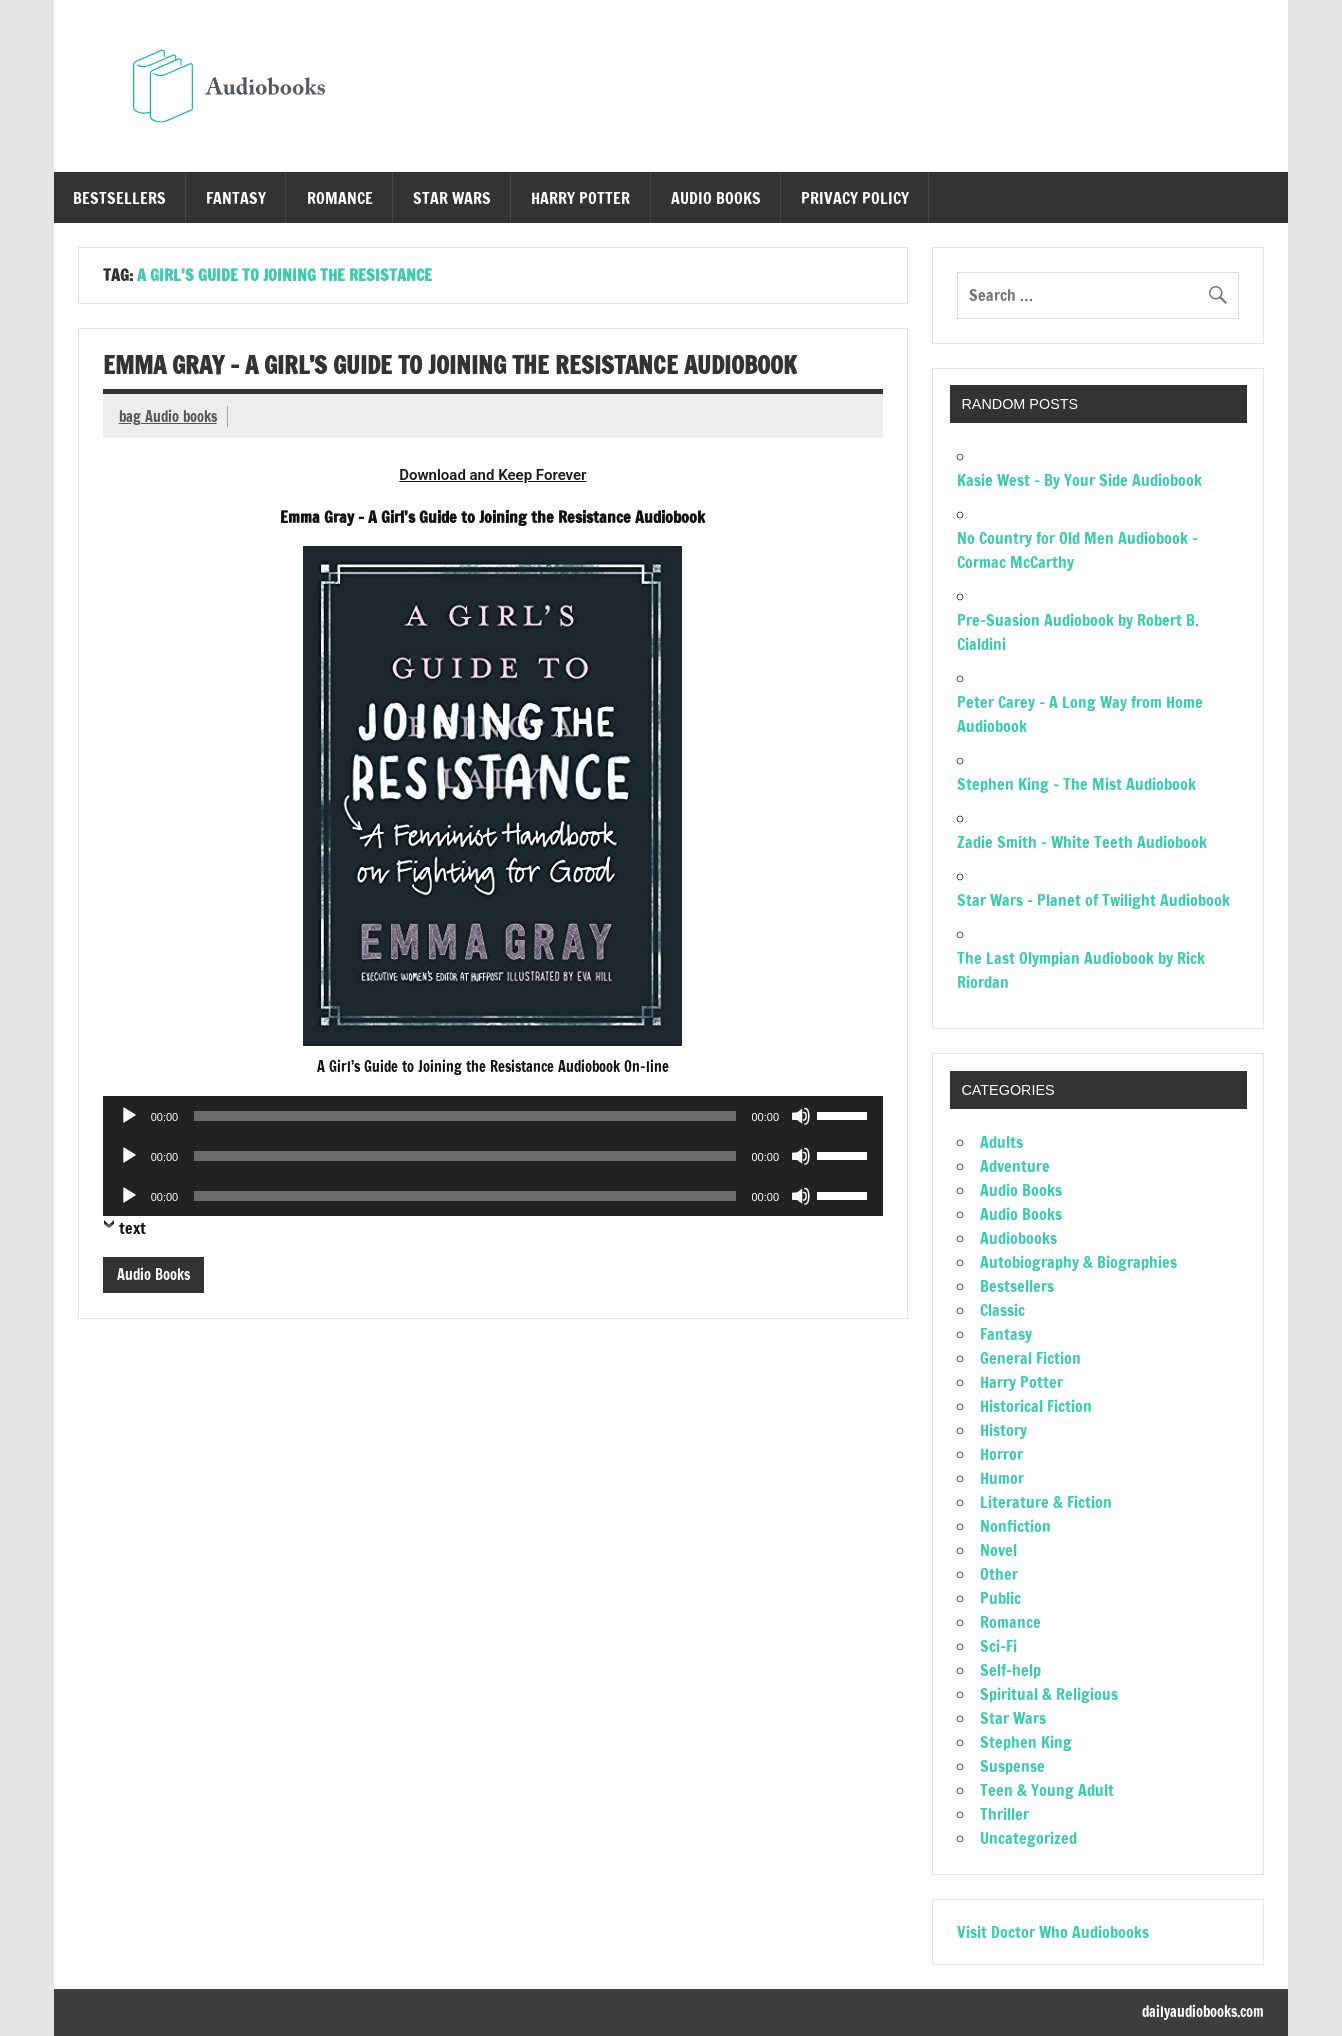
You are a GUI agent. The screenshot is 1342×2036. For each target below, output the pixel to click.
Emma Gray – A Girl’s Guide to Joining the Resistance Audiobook (450, 365)
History (1003, 1430)
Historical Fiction (1036, 1406)
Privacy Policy (855, 198)
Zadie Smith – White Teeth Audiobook (1082, 842)
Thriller (1004, 1814)
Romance (340, 198)
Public (1000, 1598)
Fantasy (236, 198)
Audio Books (716, 198)
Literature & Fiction (1046, 1502)
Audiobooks (1018, 1238)
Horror (1001, 1454)
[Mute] (801, 1116)
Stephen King (1026, 1742)
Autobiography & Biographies (1078, 1262)
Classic (1002, 1310)
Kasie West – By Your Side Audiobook (1079, 480)
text (132, 1228)
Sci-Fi (998, 1646)
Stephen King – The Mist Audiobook (1076, 784)
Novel (998, 1550)
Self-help (1010, 1670)
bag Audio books (168, 416)
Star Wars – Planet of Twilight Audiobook (1093, 900)
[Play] (129, 1116)
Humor (1002, 1478)
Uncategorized (1028, 1838)
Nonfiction (1015, 1526)
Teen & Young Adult (1047, 1790)
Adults (1001, 1142)
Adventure (1015, 1166)
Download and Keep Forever (492, 475)
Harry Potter (580, 198)
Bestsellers (119, 198)
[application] (493, 1116)
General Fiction (1030, 1358)
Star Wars (452, 198)
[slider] (464, 1116)
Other (999, 1574)
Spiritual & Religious (1049, 1694)
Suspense (1012, 1766)
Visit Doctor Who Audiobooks (1053, 1932)
